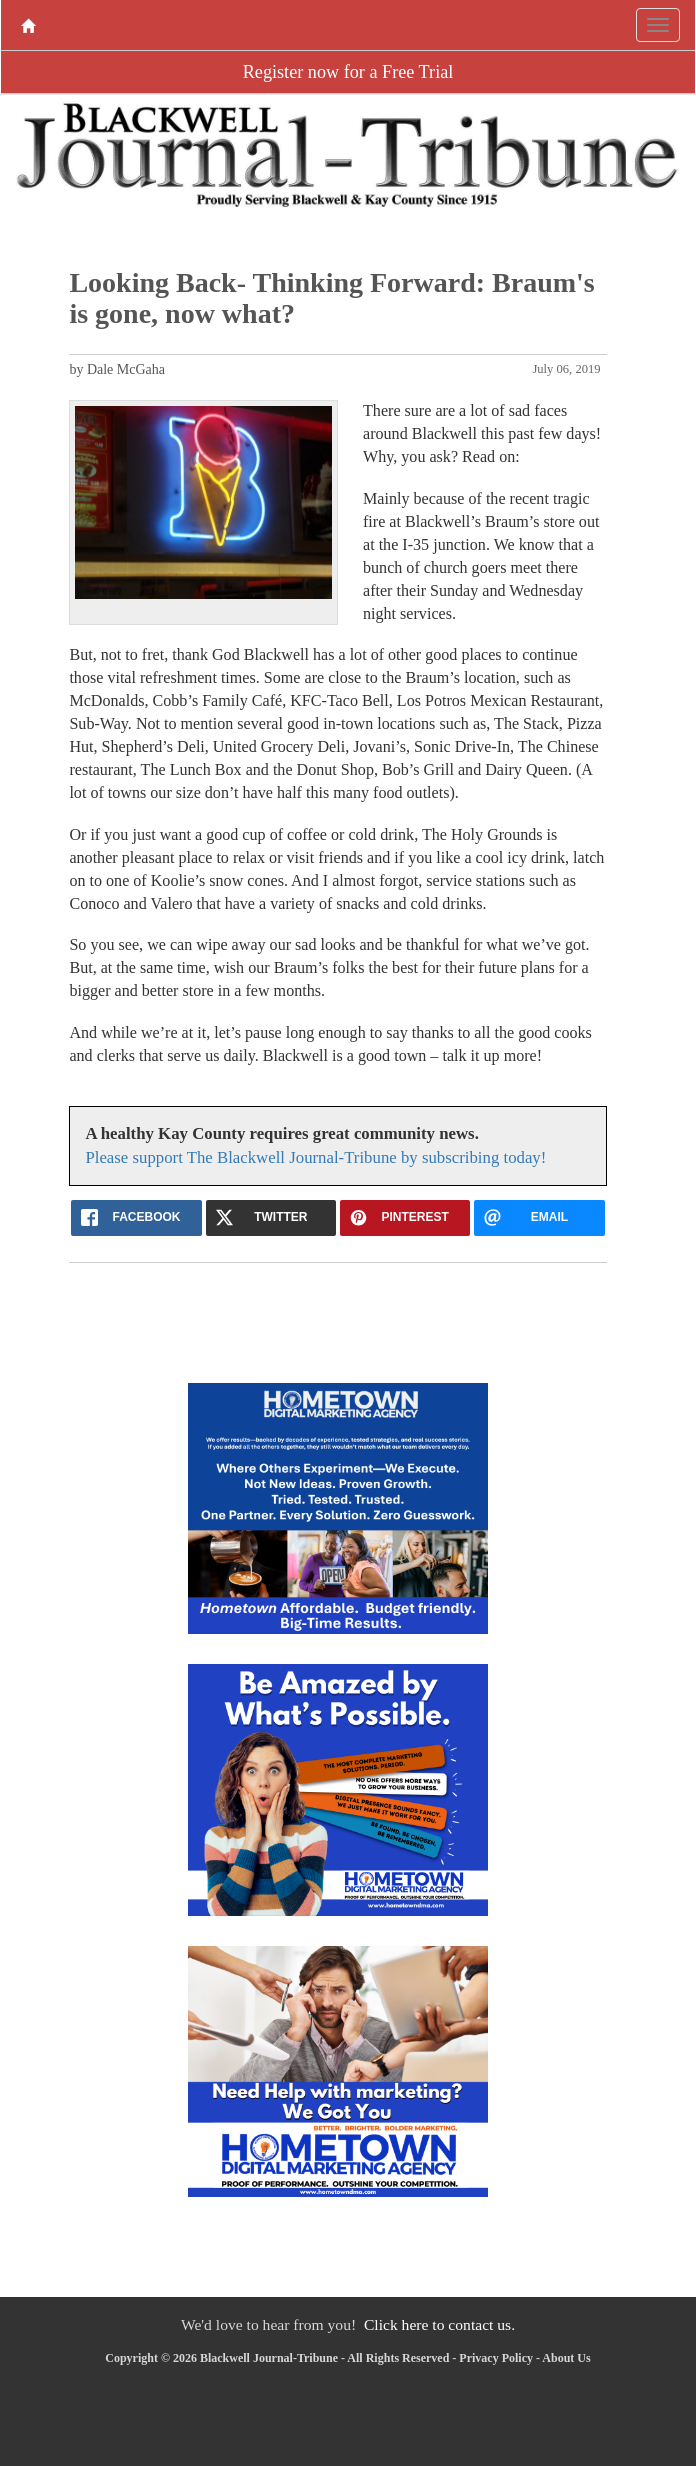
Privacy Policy (496, 2358)
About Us (566, 2358)
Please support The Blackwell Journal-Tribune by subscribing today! (315, 1157)
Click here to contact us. (439, 2324)
